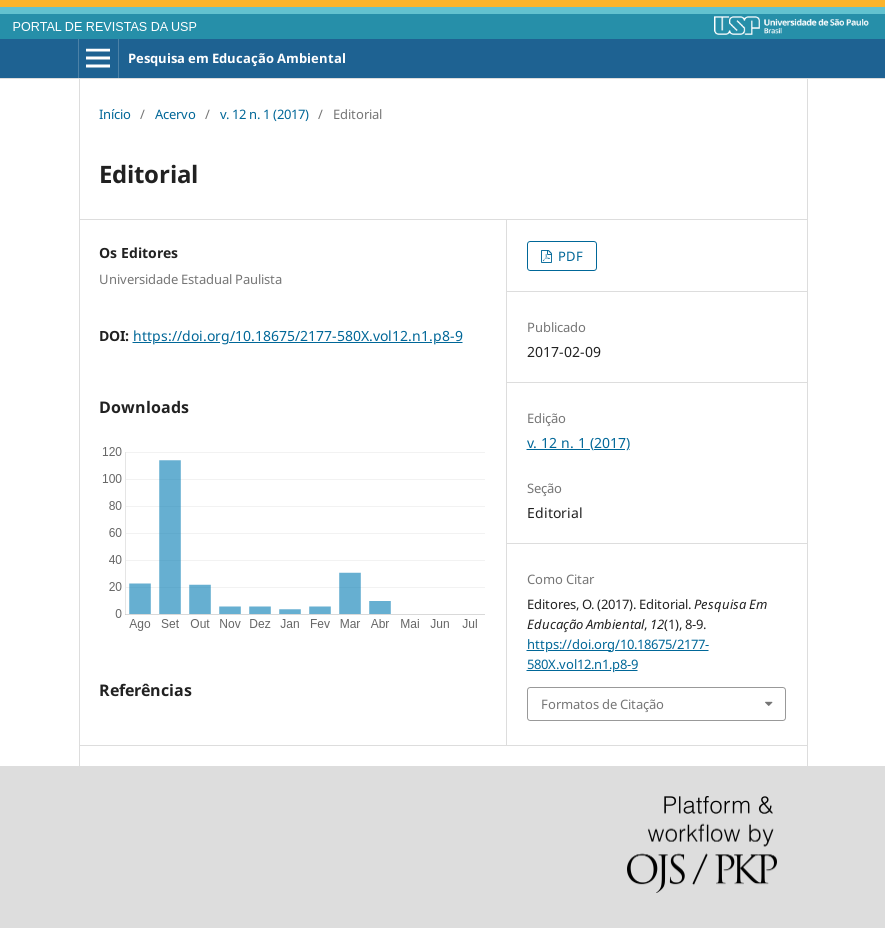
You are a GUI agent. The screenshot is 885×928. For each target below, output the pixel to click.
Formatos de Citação (602, 704)
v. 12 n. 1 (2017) (264, 114)
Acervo (175, 114)
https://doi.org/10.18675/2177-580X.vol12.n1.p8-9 (298, 335)
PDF (569, 256)
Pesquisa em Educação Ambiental (237, 58)
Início (115, 114)
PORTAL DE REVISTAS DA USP (105, 27)
